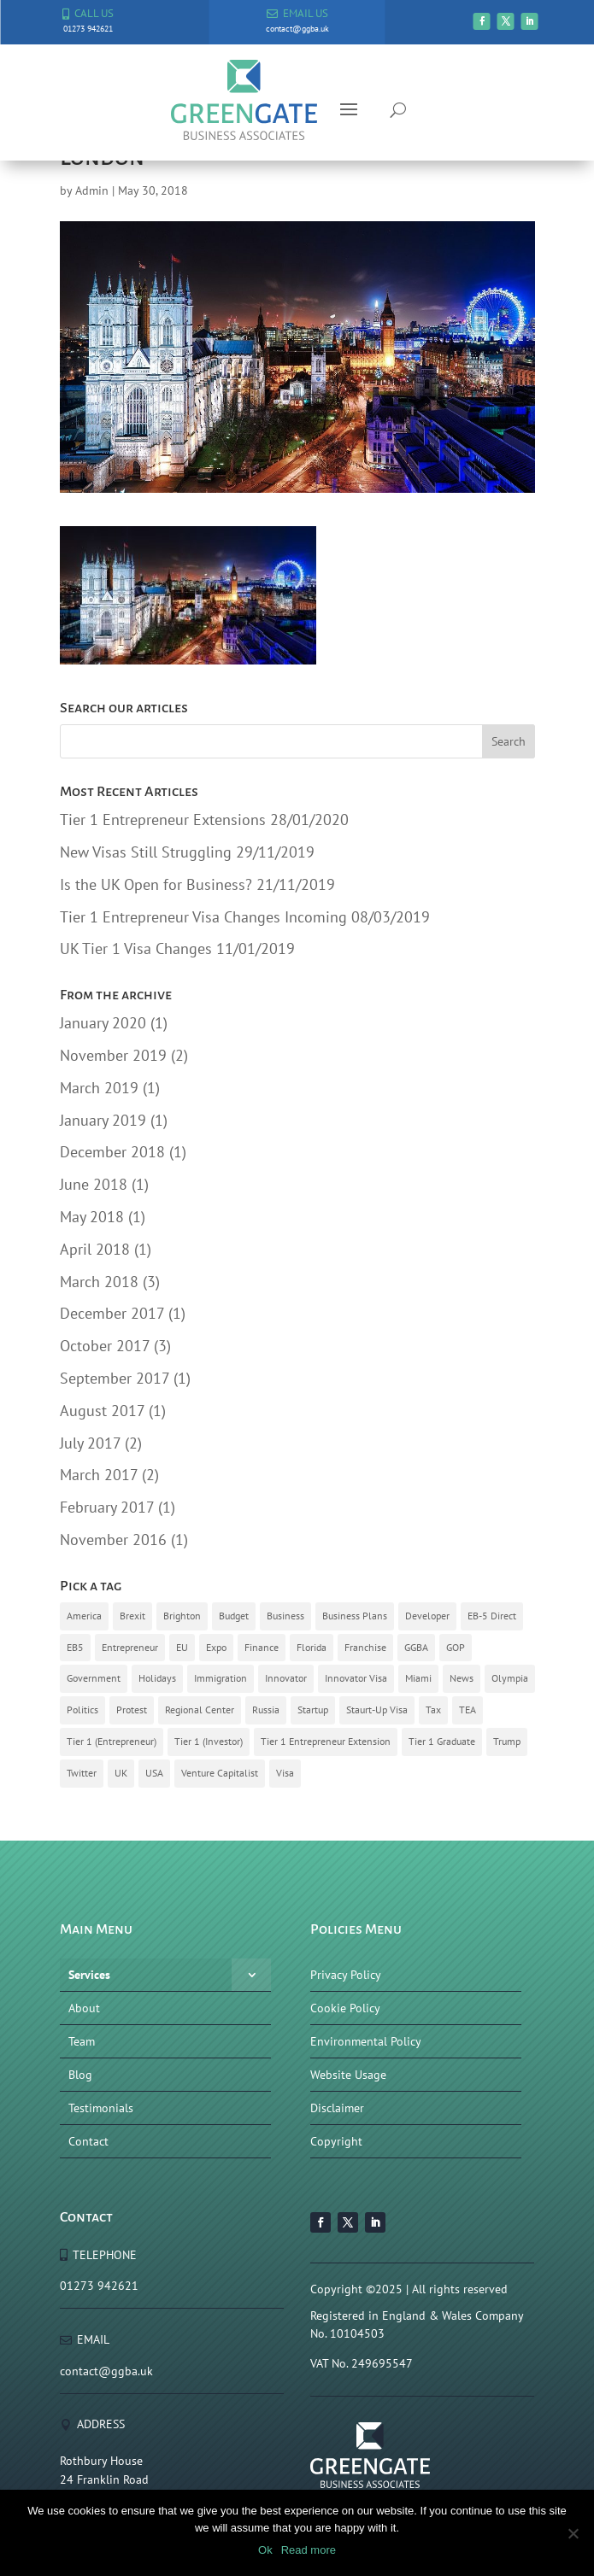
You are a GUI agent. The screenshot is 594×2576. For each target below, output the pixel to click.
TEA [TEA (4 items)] (467, 1709)
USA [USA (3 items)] (154, 1772)
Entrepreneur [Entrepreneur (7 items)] (130, 1647)
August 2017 (102, 1410)
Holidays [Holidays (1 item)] (157, 1677)
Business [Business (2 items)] (285, 1615)
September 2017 (114, 1378)
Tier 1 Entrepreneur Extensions (163, 819)
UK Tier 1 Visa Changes (136, 948)
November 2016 (113, 1539)
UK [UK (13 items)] (121, 1772)
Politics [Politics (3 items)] (82, 1709)
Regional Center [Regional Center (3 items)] (199, 1709)
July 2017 (90, 1443)
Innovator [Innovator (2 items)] (286, 1677)
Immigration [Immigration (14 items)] (220, 1677)
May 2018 (92, 1217)
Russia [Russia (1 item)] (265, 1709)
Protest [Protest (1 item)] (131, 1709)
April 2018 (95, 1249)
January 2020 (103, 1023)
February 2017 (107, 1507)
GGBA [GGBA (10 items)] (416, 1647)
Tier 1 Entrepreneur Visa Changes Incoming (203, 917)
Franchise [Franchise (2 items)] (365, 1647)
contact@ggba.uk (106, 2371)
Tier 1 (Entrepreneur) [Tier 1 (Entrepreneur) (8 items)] (111, 1741)
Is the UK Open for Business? (156, 884)
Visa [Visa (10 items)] (285, 1772)
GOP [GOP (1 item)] (455, 1647)
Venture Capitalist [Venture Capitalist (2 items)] (219, 1772)
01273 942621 (99, 2285)
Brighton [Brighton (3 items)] (182, 1615)
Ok (265, 2550)
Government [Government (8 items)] (94, 1677)
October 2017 (105, 1345)
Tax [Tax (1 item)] (433, 1709)
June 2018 (93, 1184)
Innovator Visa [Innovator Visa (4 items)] (356, 1677)
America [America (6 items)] (84, 1615)
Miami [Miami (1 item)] (418, 1677)
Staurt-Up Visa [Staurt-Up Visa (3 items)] (377, 1709)
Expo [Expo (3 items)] (216, 1647)
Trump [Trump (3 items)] (506, 1741)
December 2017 (112, 1313)
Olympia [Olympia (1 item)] (509, 1677)
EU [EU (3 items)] (182, 1647)
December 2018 (112, 1152)
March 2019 (99, 1088)
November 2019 (113, 1055)
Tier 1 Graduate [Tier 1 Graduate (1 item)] (442, 1741)
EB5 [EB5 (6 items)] (75, 1647)
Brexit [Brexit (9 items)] (132, 1615)
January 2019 (103, 1120)
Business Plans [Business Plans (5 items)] (354, 1615)
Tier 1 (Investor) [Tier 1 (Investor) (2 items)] (208, 1741)
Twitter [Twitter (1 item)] (82, 1772)
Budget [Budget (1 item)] (234, 1615)
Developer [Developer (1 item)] (427, 1615)
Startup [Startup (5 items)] (312, 1709)
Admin (92, 190)
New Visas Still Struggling (146, 852)
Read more (308, 2550)
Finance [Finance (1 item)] (261, 1647)
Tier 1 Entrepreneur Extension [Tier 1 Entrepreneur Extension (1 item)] (326, 1741)
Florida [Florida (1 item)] (311, 1647)
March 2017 (99, 1474)
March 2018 (99, 1281)
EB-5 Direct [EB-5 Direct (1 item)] (492, 1615)
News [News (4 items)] (461, 1677)
